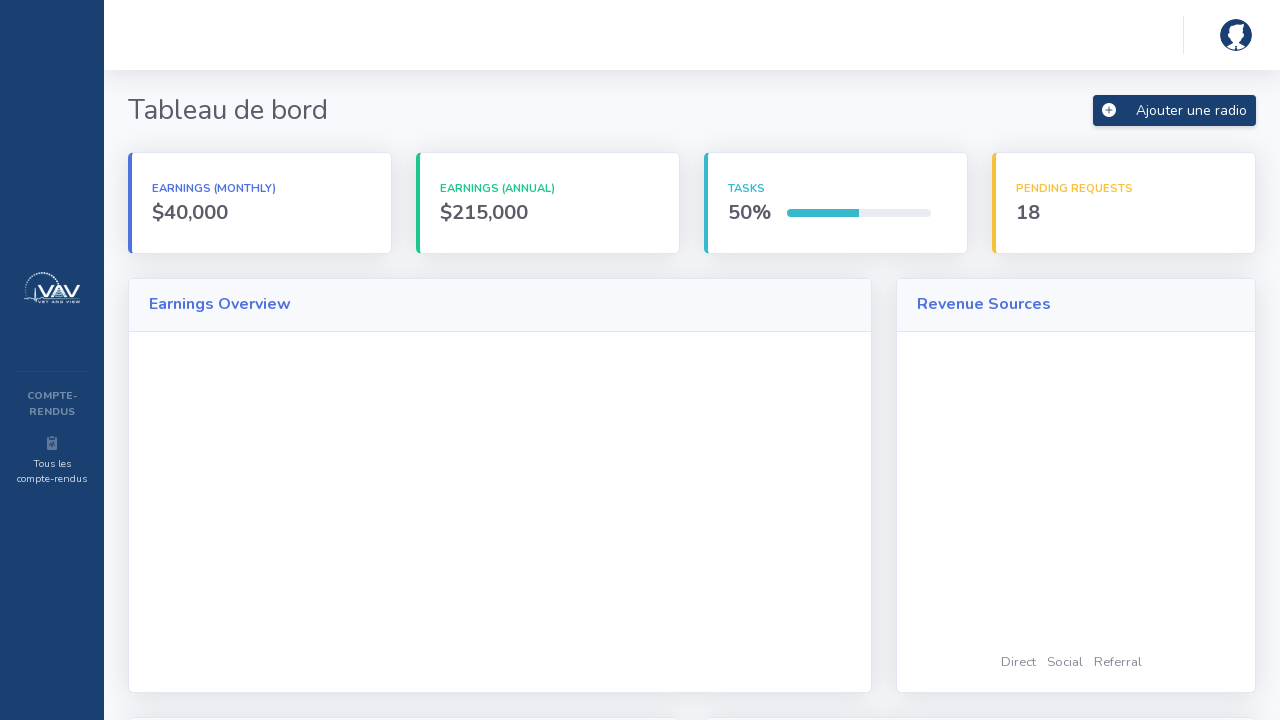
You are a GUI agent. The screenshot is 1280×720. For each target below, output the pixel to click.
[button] (1232, 35)
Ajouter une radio (1174, 110)
